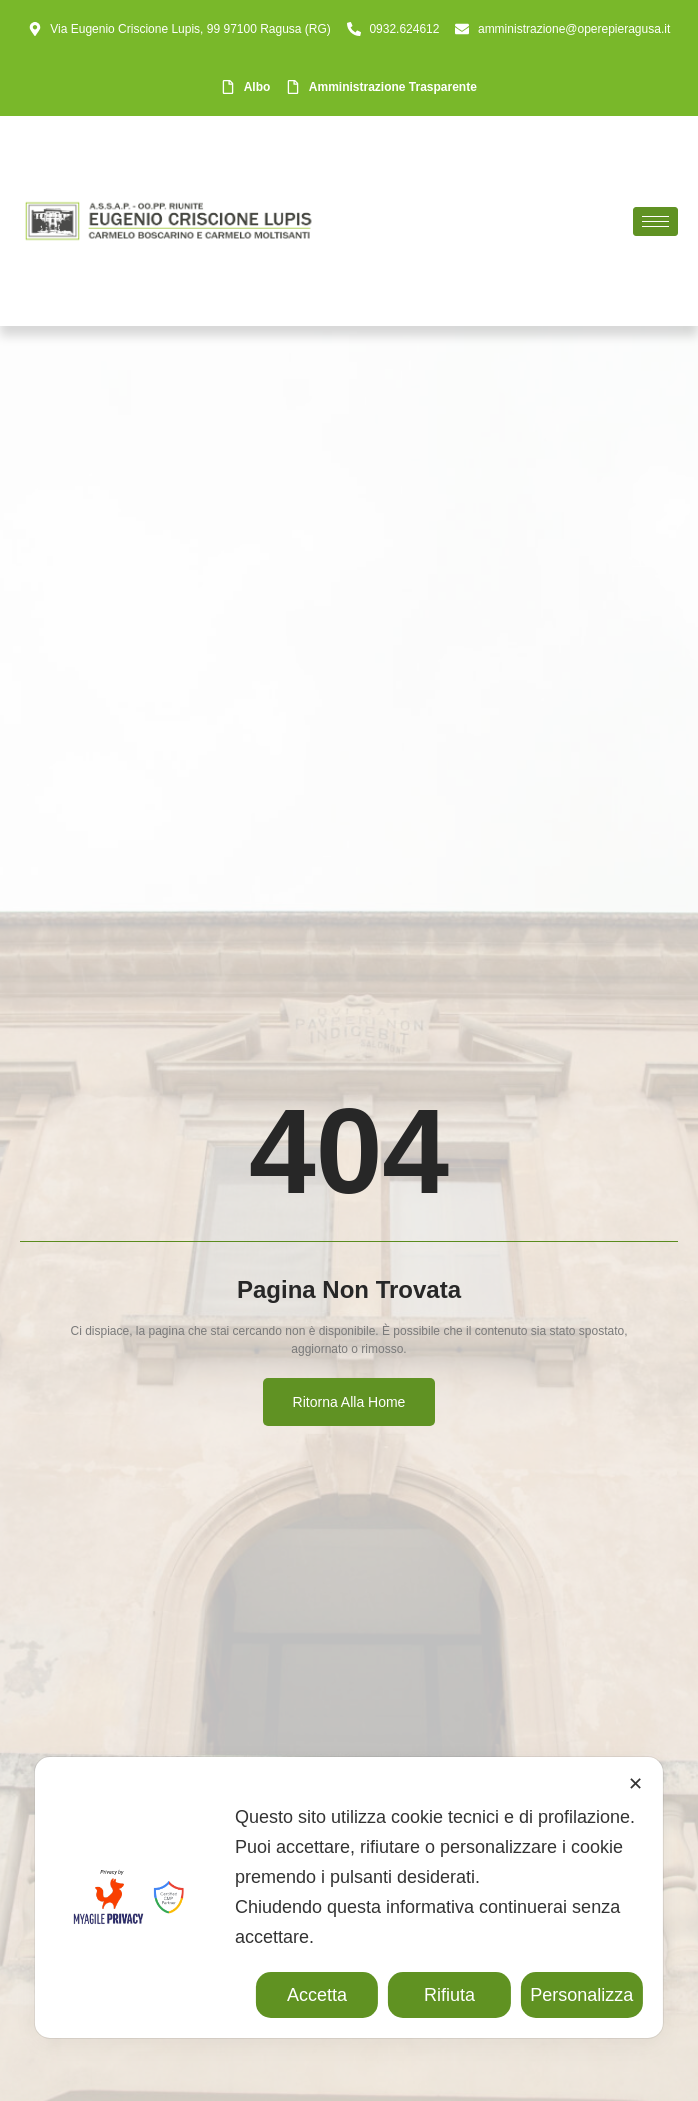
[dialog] (349, 1897)
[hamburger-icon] (655, 221)
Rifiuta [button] (449, 1995)
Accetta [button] (317, 1995)
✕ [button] (635, 1784)
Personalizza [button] (581, 1995)
